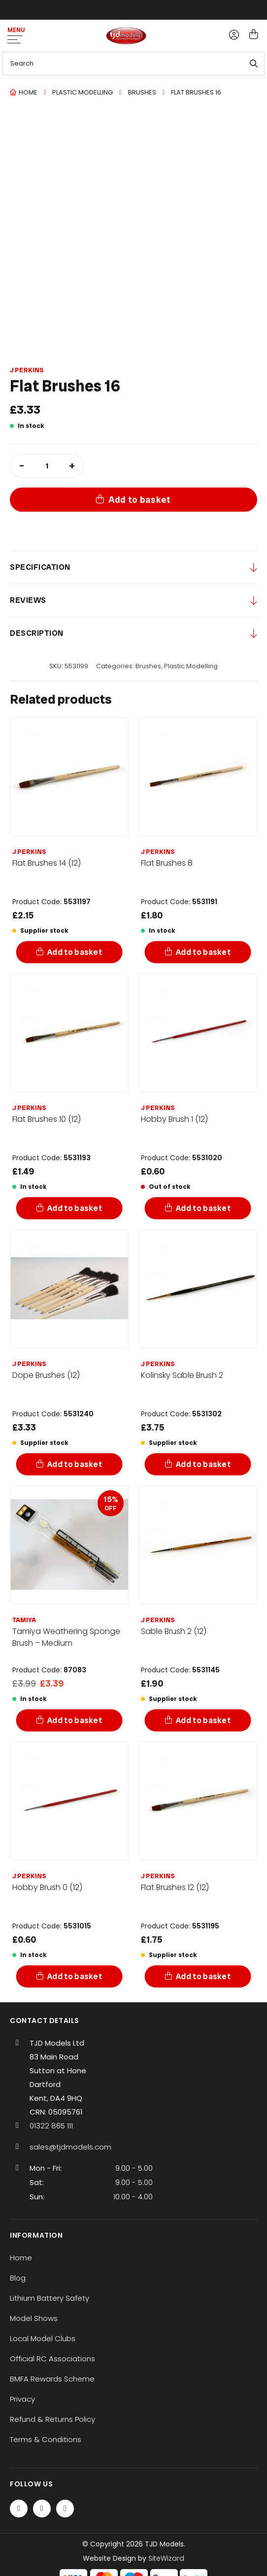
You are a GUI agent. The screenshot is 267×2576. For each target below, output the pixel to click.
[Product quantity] (46, 466)
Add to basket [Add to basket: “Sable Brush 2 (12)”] (203, 1720)
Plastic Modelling (82, 92)
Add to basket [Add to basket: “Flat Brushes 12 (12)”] (203, 1976)
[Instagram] (65, 2508)
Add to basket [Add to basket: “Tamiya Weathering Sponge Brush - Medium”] (74, 1720)
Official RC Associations (52, 2358)
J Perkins (27, 370)
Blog (18, 2278)
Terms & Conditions (45, 2439)
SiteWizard (166, 2558)
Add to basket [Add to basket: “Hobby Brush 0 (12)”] (74, 1976)
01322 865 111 (51, 2125)
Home (28, 92)
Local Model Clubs (42, 2338)
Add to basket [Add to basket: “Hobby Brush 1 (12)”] (203, 1208)
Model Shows (34, 2318)
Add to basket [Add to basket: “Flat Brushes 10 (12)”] (74, 1208)
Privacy (22, 2399)
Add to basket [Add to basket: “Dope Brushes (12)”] (74, 1464)
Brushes (142, 92)
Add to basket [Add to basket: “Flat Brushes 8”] (203, 952)
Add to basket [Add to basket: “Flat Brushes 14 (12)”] (74, 952)
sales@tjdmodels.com (70, 2147)
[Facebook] (19, 2508)
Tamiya (24, 1620)
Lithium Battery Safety (49, 2298)
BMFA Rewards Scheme (52, 2379)
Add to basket (139, 499)
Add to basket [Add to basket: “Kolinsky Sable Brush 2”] (203, 1464)
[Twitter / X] (42, 2508)
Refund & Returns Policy (52, 2419)
